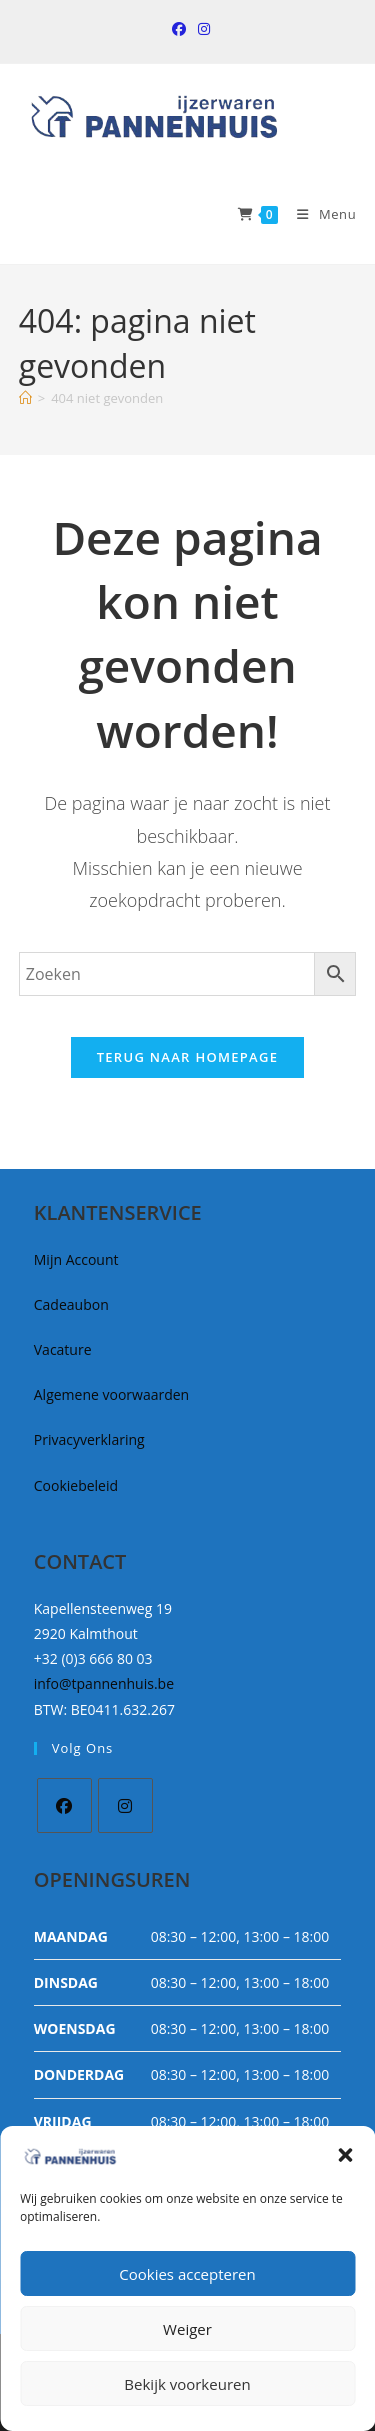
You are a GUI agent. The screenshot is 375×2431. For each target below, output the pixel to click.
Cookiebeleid (76, 1485)
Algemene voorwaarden (111, 1394)
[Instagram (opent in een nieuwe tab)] (201, 29)
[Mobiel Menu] (319, 214)
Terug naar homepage (188, 1057)
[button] (345, 2155)
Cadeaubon (71, 1304)
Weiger (187, 2329)
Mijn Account (76, 1259)
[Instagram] (125, 1805)
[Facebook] (64, 1805)
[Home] (25, 398)
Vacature (63, 1349)
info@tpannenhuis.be (104, 1683)
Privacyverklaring (89, 1439)
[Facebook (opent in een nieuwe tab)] (179, 29)
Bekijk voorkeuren (187, 2384)
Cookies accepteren (187, 2274)
